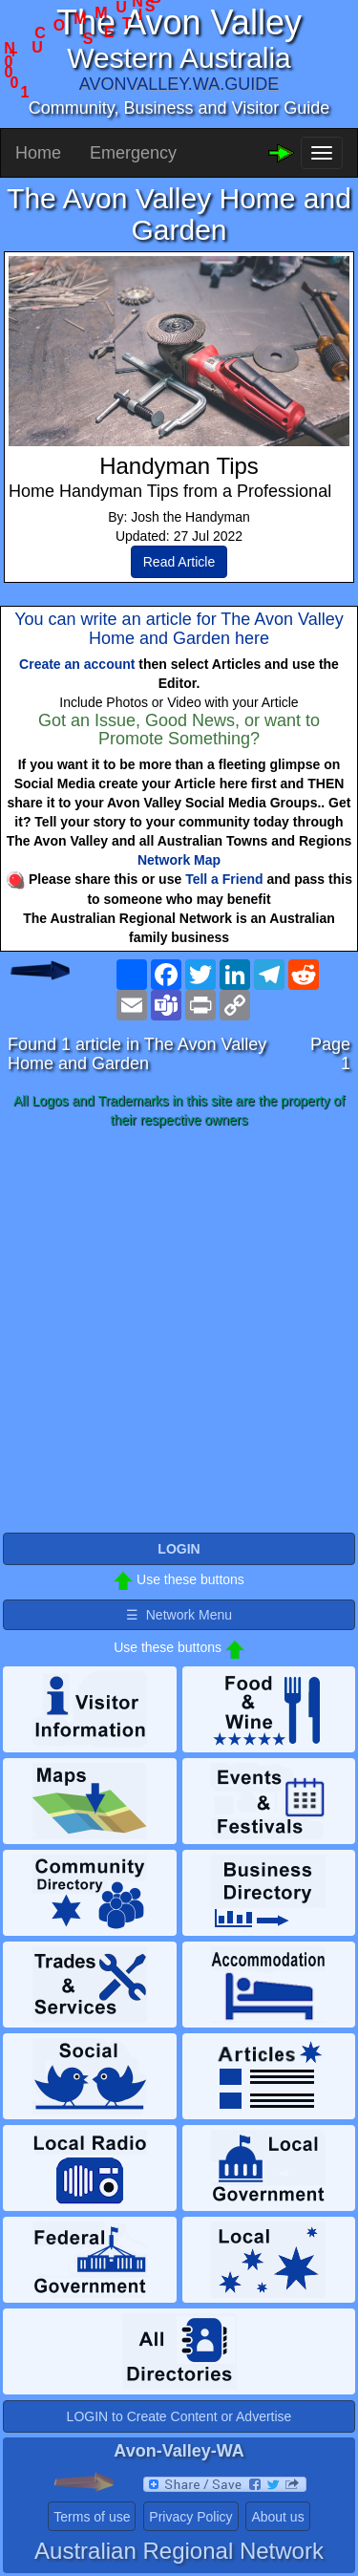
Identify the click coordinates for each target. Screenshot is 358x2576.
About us (277, 2516)
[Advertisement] (179, 1331)
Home (38, 152)
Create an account (77, 664)
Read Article (179, 561)
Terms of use (91, 2516)
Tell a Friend (224, 879)
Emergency (133, 152)
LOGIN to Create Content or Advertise (179, 2416)
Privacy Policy (190, 2516)
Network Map (179, 860)
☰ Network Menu (179, 1614)
